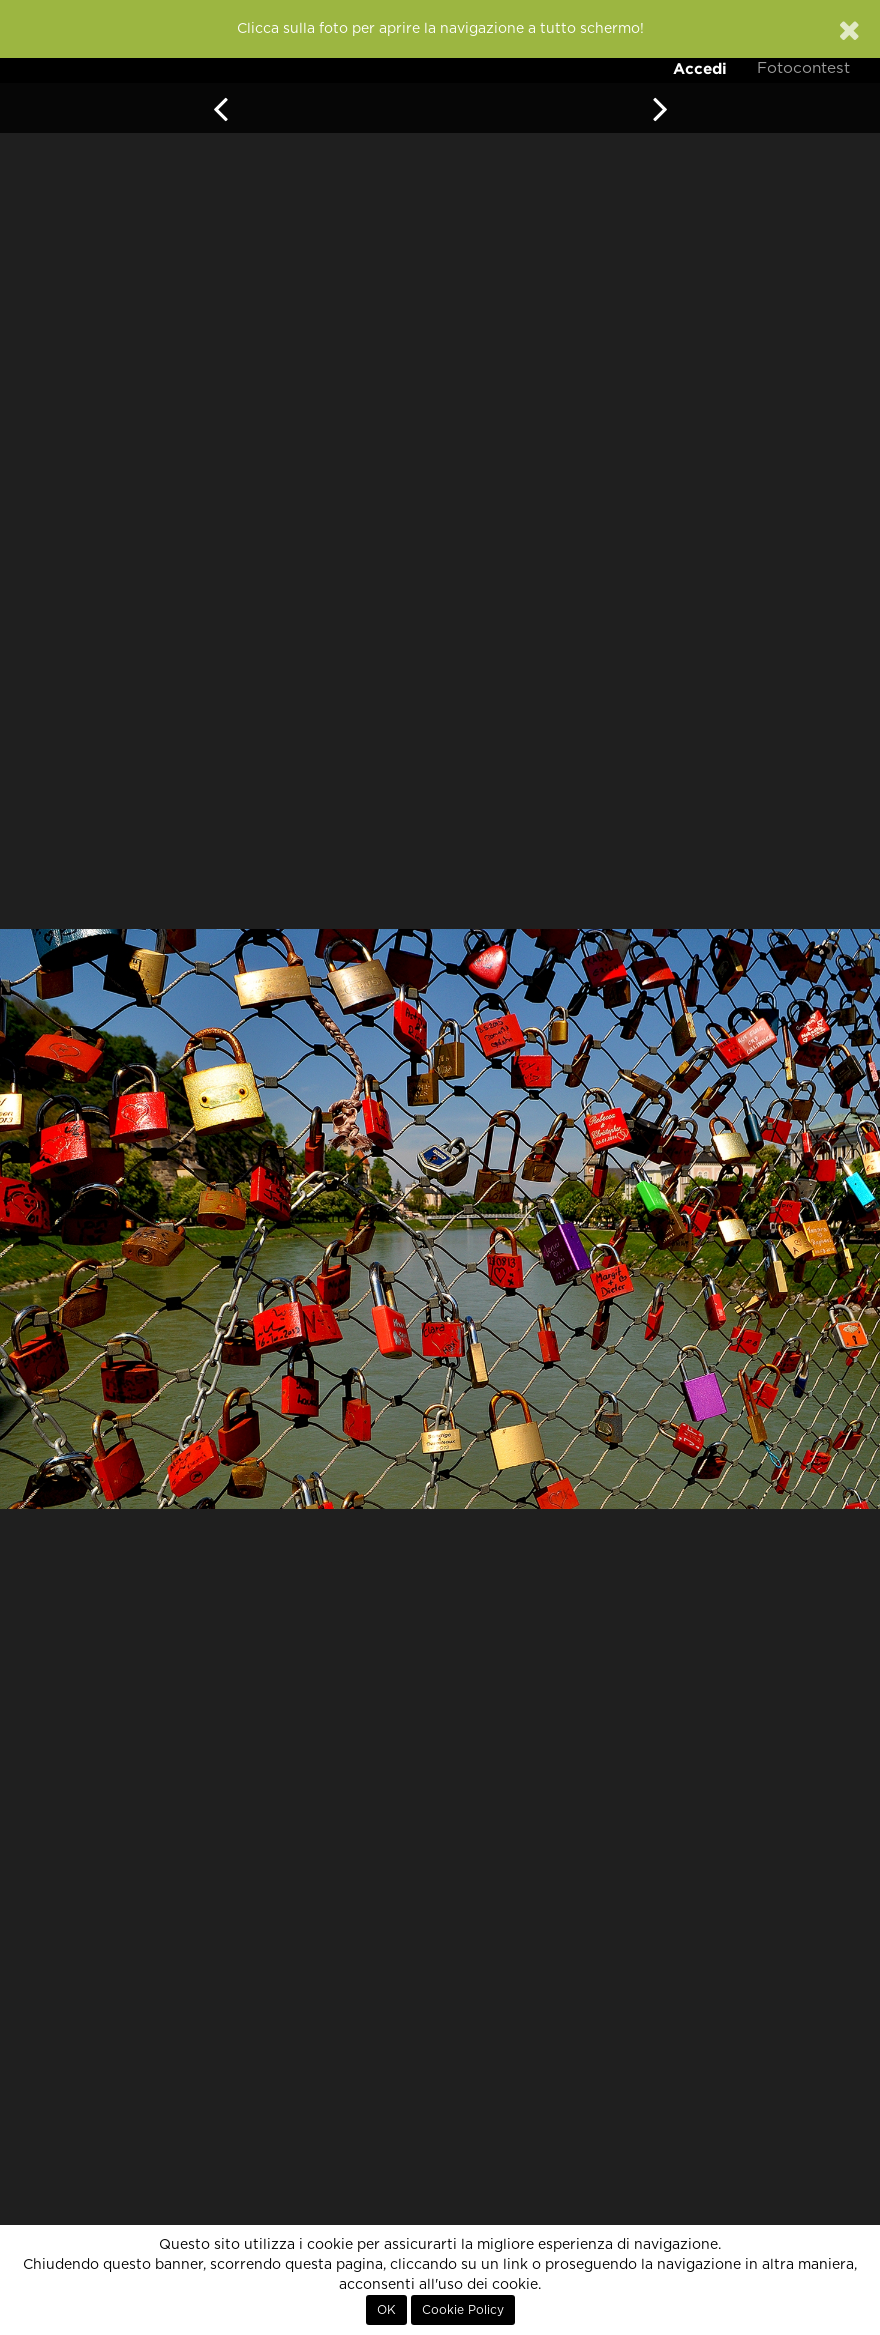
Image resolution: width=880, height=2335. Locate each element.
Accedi (700, 68)
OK (386, 2310)
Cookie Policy (463, 2310)
